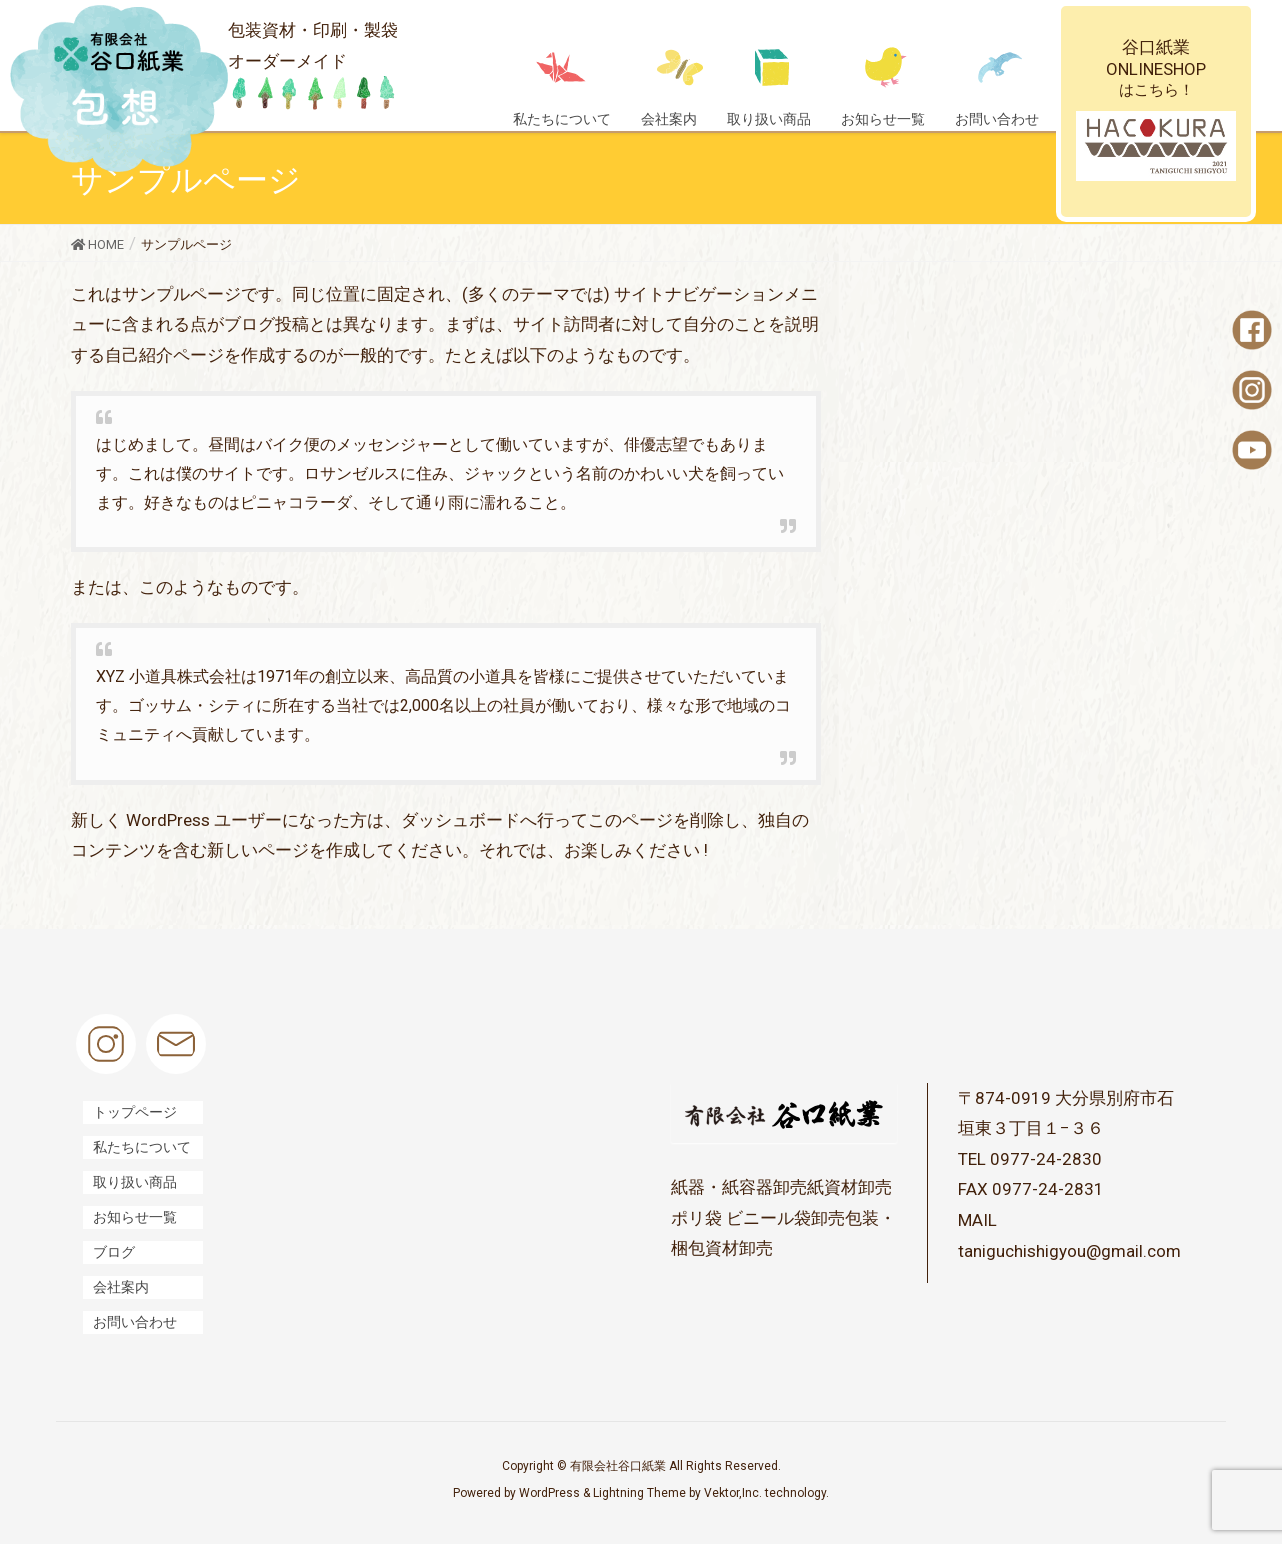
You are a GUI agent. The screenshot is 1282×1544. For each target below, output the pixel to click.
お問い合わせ (135, 1322)
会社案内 (121, 1287)
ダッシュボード (460, 820)
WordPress (549, 1493)
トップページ (135, 1112)
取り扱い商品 (135, 1182)
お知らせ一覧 (135, 1217)
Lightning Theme (639, 1493)
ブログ (114, 1252)
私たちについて (142, 1147)
